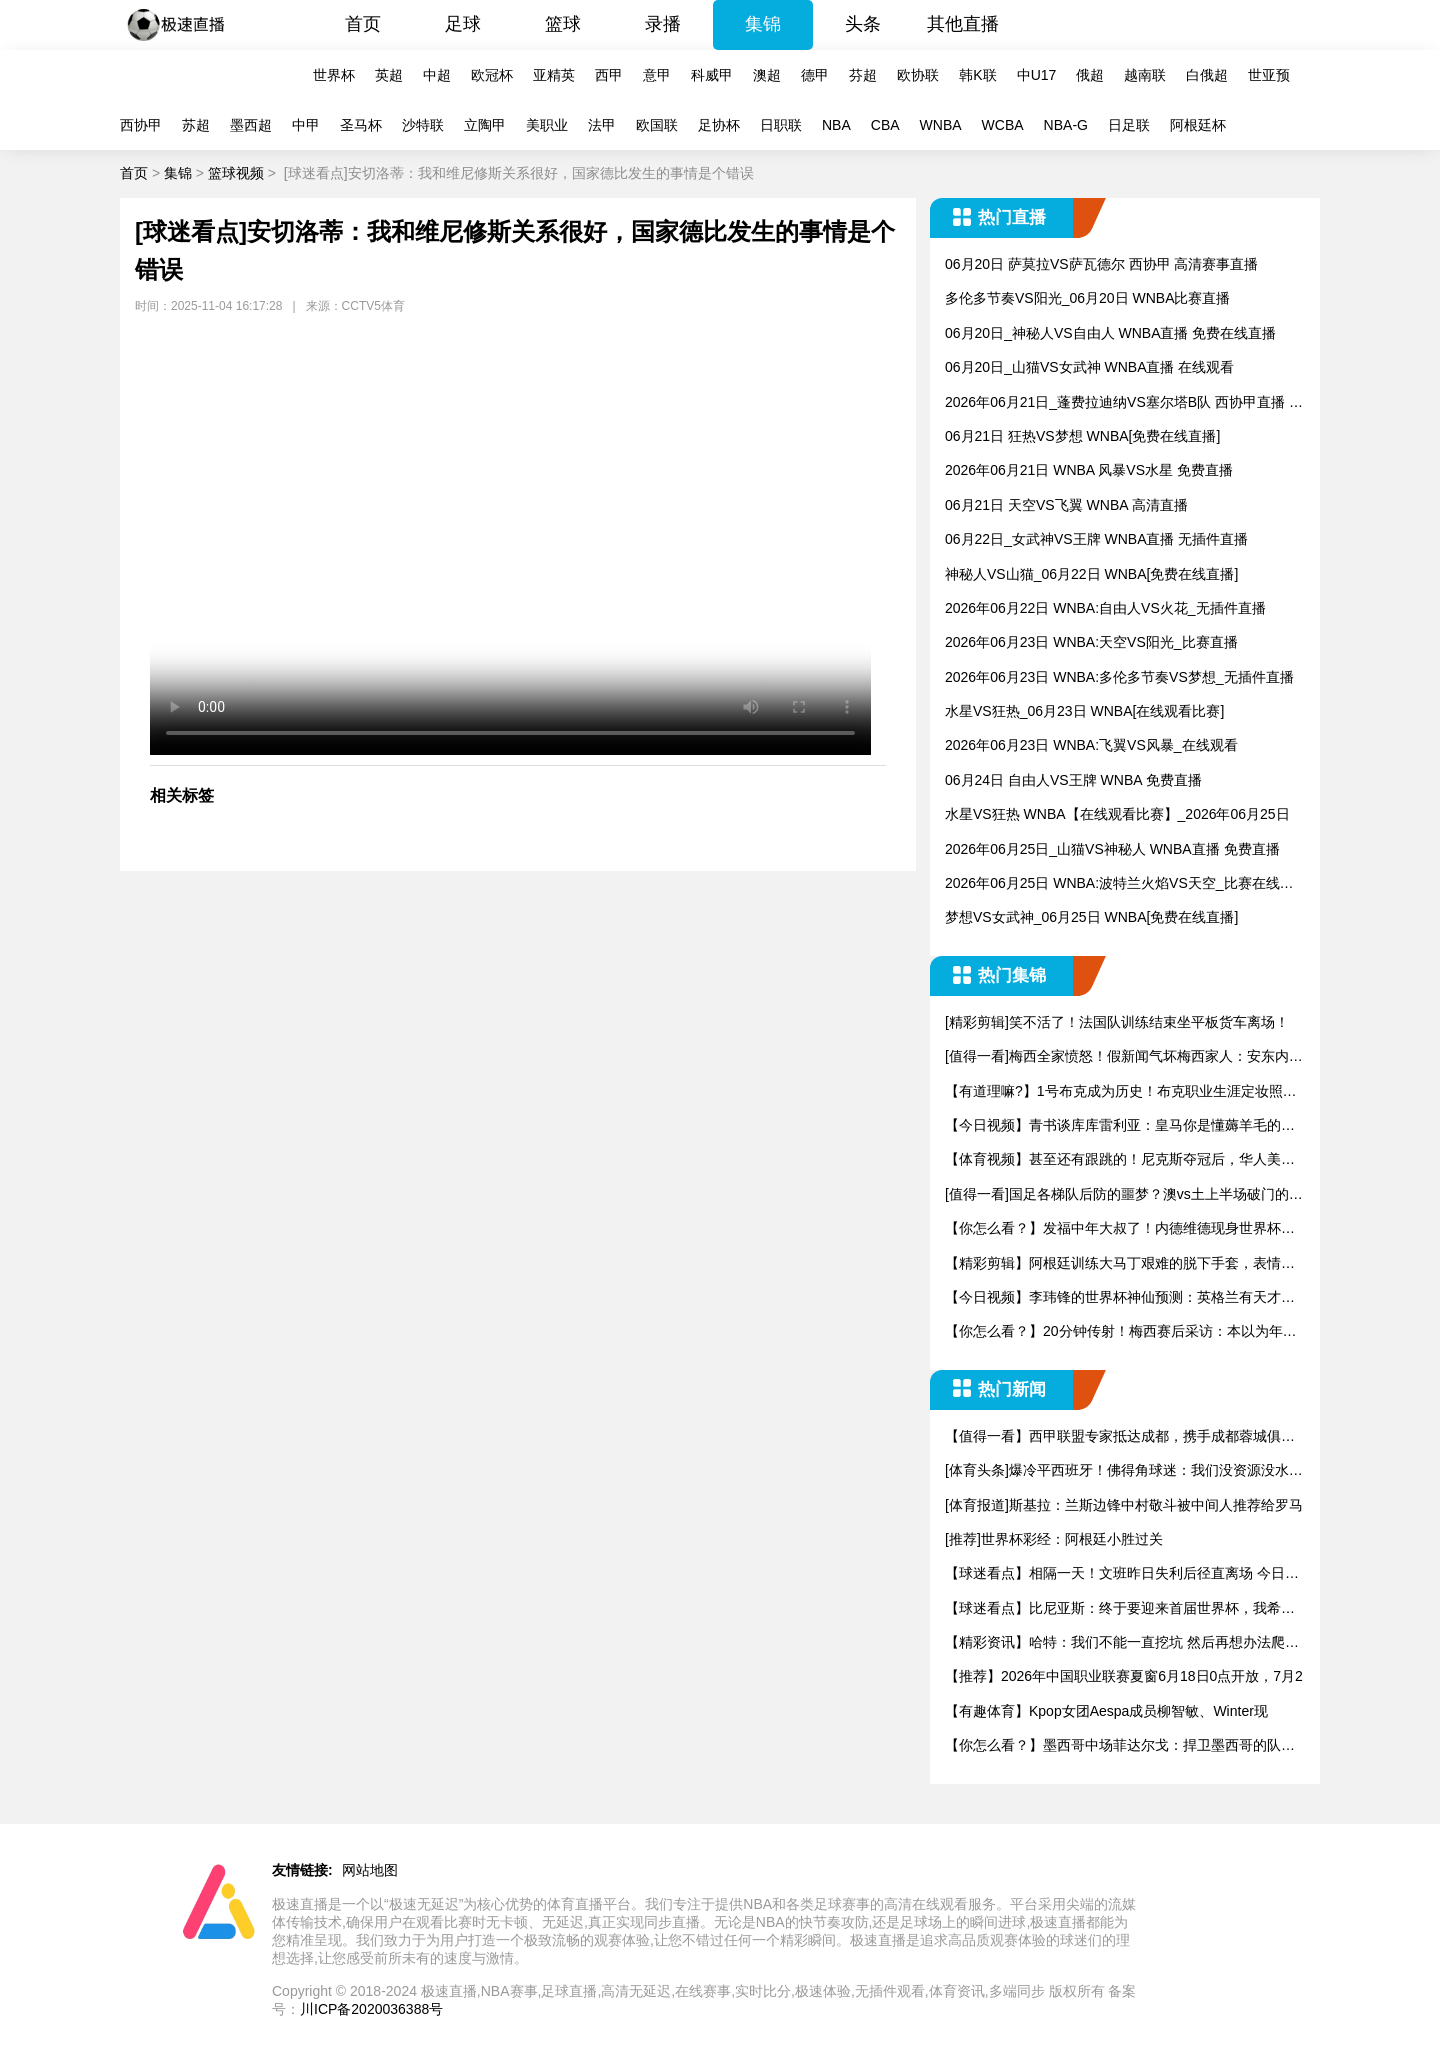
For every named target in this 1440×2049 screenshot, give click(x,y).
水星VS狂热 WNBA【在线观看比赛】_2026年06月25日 (1117, 814)
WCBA (1003, 125)
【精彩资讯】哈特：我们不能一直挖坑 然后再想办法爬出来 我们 (1122, 1643)
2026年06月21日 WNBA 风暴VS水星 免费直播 (1089, 470)
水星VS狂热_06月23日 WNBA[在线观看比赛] (1084, 711)
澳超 (767, 75)
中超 (437, 75)
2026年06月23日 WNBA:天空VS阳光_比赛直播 (1091, 642)
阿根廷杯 (1198, 125)
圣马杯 (361, 125)
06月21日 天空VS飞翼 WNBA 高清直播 (1066, 505)
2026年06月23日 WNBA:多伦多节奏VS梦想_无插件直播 (1119, 677)
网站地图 (370, 1870)
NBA (836, 125)
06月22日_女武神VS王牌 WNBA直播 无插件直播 (1096, 539)
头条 (863, 24)
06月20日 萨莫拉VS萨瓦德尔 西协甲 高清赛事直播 (1102, 264)
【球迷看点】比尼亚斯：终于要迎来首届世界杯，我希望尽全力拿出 (1120, 1609)
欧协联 (918, 75)
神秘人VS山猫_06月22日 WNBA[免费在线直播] (1091, 574)
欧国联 (657, 125)
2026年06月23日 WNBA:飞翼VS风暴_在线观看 (1091, 745)
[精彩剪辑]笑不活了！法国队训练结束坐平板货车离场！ (1117, 1022)
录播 (663, 24)
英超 (389, 75)
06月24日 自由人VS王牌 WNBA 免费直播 (1073, 780)
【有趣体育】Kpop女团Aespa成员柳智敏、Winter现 (1106, 1711)
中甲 (306, 125)
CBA (885, 125)
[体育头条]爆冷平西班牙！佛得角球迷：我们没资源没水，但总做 (1124, 1471)
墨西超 (251, 125)
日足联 (1129, 125)
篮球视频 (236, 173)
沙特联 (423, 125)
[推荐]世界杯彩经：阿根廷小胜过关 (1054, 1539)
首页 (363, 24)
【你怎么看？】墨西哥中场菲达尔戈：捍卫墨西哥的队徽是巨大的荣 (1120, 1746)
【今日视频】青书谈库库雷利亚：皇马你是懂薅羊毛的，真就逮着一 (1120, 1126)
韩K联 (977, 75)
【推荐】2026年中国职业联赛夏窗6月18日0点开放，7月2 (1124, 1676)
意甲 (657, 75)
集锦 (763, 24)
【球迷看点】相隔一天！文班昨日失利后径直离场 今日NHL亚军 (1120, 1574)
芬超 (863, 75)
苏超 (196, 125)
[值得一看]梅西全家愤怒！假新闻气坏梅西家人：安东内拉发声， (1124, 1057)
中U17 (1037, 75)
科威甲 (712, 75)
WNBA (941, 125)
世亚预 (1269, 75)
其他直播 (963, 24)
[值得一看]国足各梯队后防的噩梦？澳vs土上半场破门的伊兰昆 (1124, 1195)
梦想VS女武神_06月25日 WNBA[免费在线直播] (1091, 917)
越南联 (1145, 75)
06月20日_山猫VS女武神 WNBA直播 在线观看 (1089, 367)
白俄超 (1207, 75)
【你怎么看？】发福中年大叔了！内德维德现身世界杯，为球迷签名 (1120, 1229)
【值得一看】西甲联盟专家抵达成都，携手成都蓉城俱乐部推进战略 (1120, 1437)
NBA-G (1066, 125)
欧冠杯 (492, 75)
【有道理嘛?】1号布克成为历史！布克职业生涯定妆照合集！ (1121, 1092)
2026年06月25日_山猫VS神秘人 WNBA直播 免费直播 (1112, 849)
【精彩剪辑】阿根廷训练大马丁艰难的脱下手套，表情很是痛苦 (1120, 1264)
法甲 (602, 125)
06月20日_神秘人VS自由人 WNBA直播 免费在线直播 (1110, 333)
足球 (463, 24)
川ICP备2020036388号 (371, 2009)
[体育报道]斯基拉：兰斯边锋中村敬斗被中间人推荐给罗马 (1124, 1505)
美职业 (547, 125)
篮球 (563, 24)
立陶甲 (485, 125)
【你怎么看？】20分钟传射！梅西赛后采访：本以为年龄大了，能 (1121, 1332)
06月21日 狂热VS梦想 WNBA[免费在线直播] (1082, 436)
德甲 (815, 75)
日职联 (781, 125)
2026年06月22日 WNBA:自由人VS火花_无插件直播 (1105, 608)
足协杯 (719, 125)
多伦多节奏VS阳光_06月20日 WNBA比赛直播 (1088, 298)
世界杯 (334, 75)
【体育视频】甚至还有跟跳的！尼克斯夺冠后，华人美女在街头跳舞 (1120, 1160)
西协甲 (141, 125)
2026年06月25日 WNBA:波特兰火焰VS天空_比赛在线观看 (1119, 884)
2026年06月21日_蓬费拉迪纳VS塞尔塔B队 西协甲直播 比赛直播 (1124, 403)
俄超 (1090, 75)
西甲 (609, 75)
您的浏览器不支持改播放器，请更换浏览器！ (510, 545)
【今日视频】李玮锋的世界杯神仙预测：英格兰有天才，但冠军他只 (1120, 1298)
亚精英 (554, 75)
